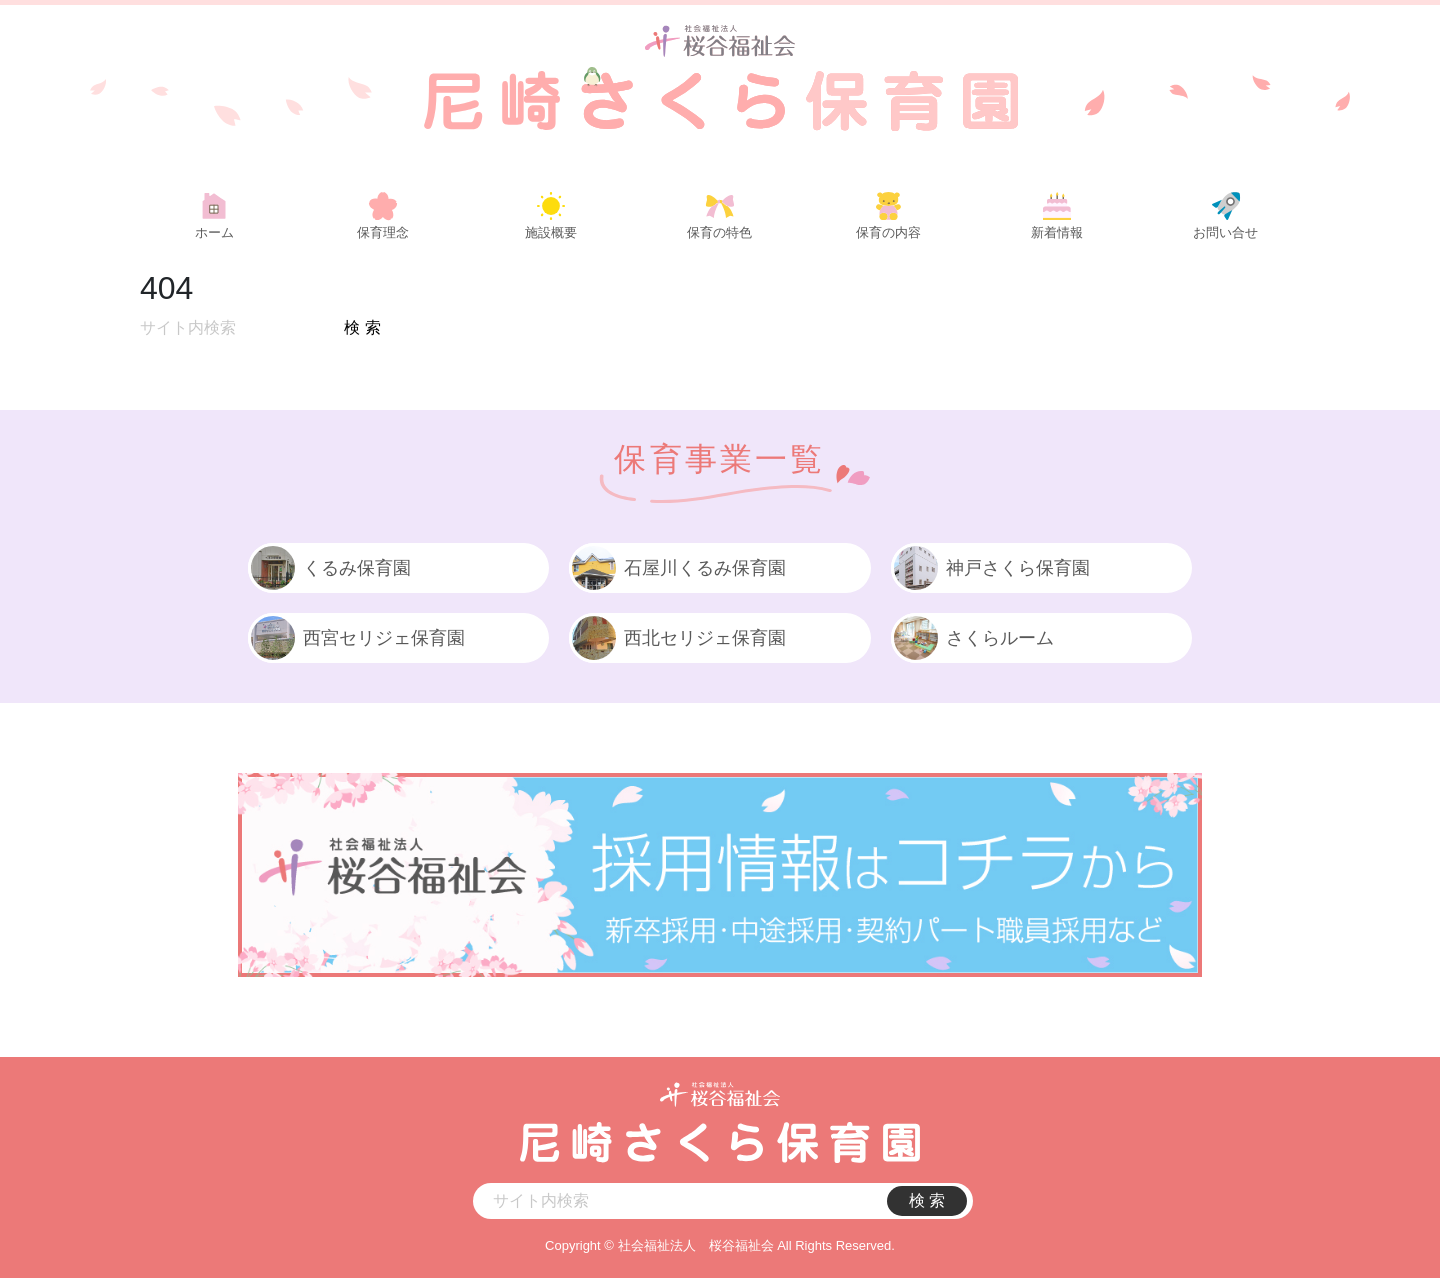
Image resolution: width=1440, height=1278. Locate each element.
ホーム (214, 232)
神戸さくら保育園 (990, 568)
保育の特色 (719, 232)
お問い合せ (1225, 232)
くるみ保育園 (329, 568)
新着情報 (1057, 232)
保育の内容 (888, 232)
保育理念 (383, 232)
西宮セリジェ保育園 (356, 638)
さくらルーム (972, 638)
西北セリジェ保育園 (677, 638)
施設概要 (551, 232)
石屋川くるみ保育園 (677, 568)
